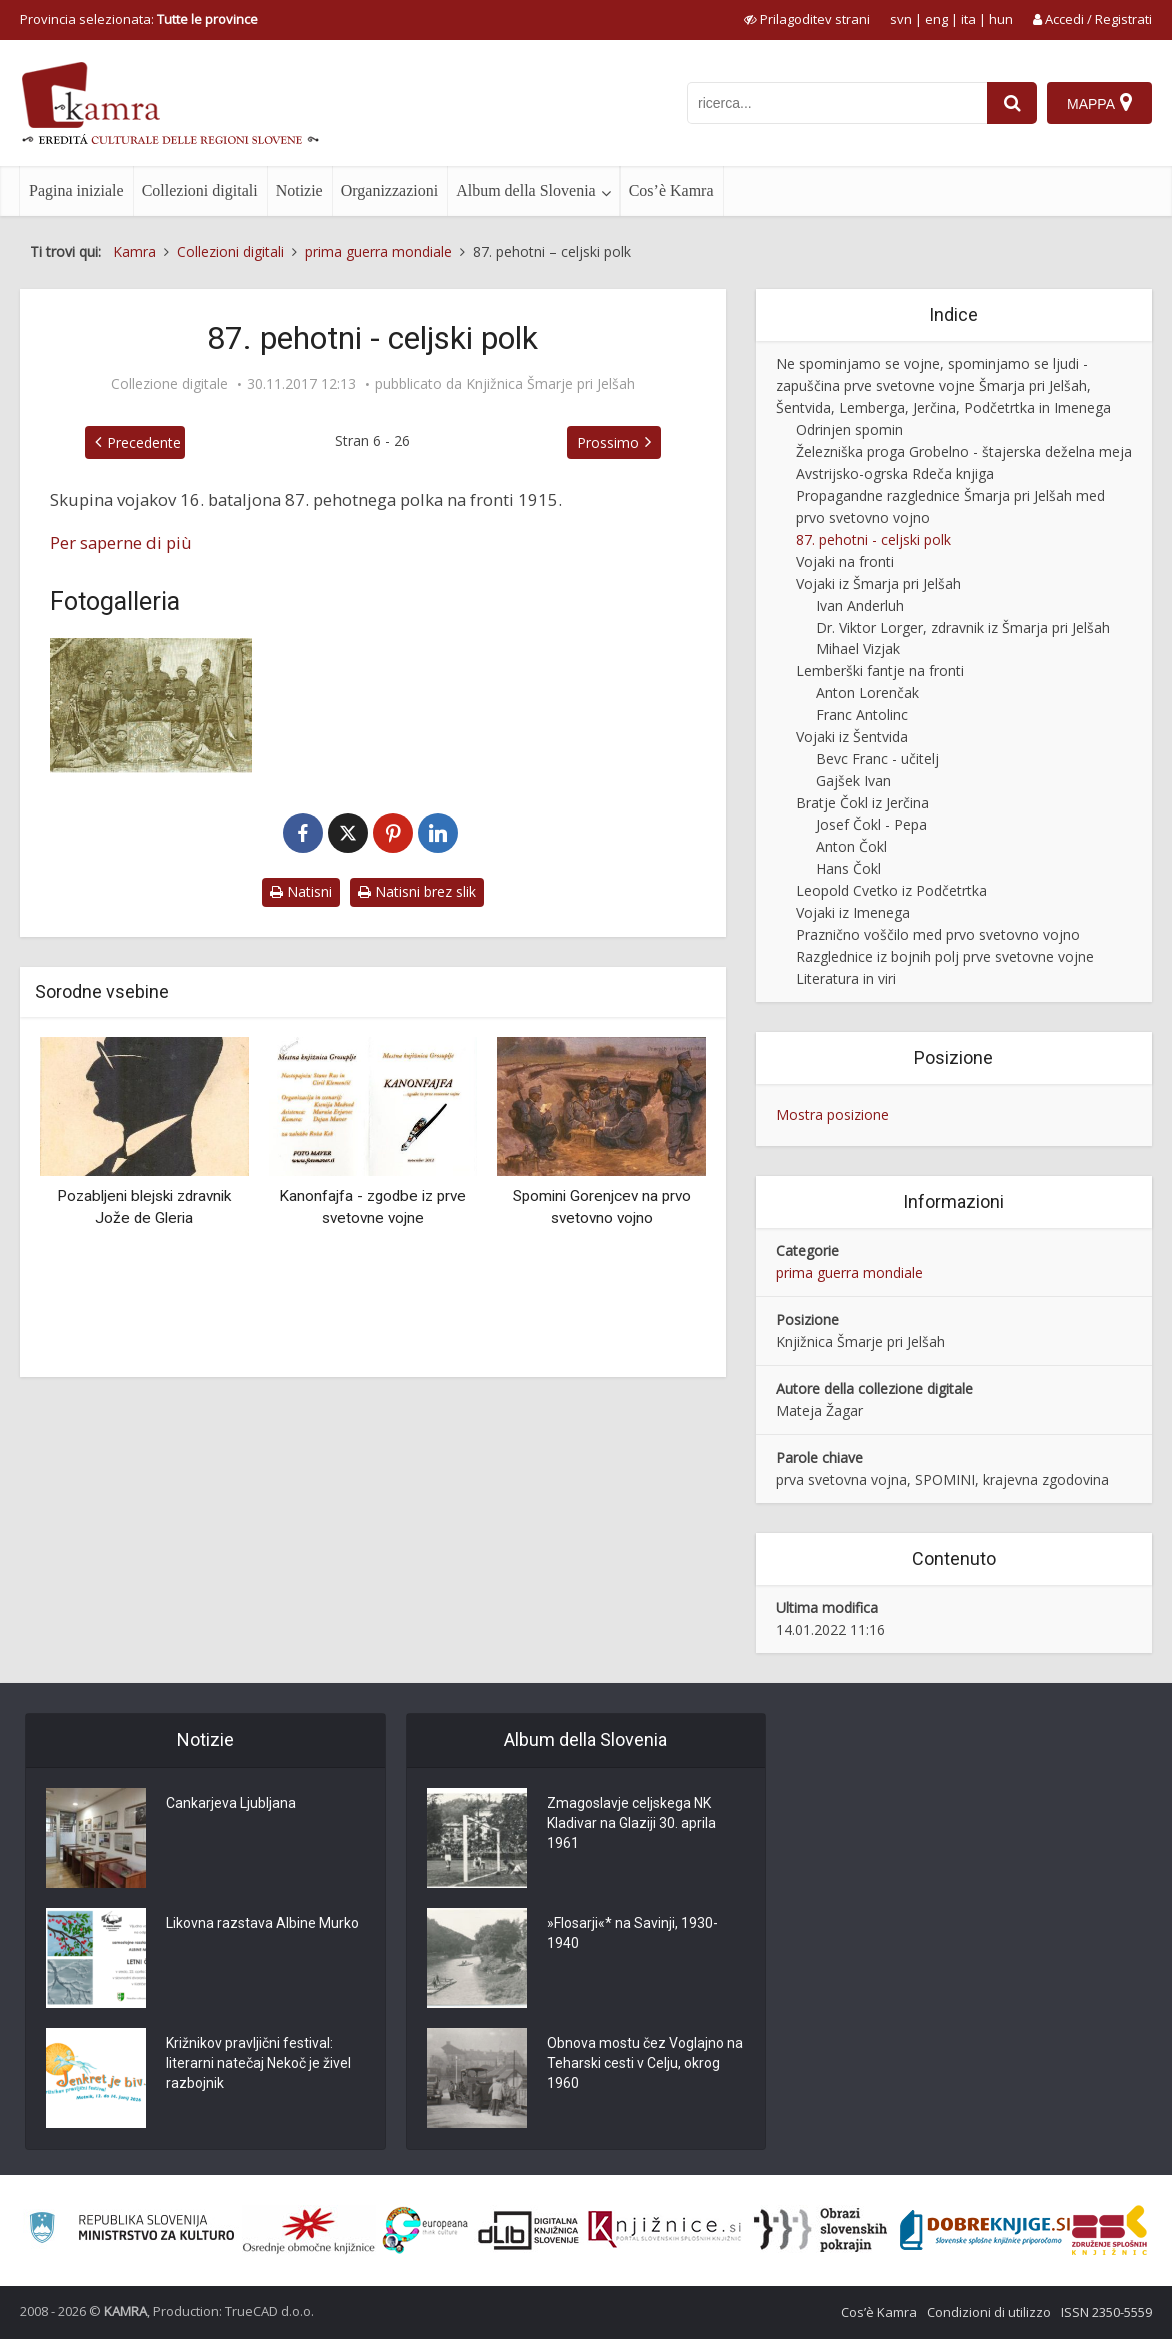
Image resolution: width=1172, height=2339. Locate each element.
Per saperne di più (121, 542)
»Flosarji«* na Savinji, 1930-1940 (632, 1933)
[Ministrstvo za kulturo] (131, 2230)
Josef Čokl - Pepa (871, 824)
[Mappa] (1099, 103)
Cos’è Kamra (671, 190)
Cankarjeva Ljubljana (231, 1803)
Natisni (301, 891)
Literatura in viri (846, 978)
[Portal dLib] (529, 2230)
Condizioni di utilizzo (989, 2312)
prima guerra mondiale (849, 1272)
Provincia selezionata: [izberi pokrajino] (139, 19)
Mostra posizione (832, 1114)
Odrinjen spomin (849, 429)
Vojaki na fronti (845, 561)
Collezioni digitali (200, 190)
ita (968, 19)
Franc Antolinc (862, 714)
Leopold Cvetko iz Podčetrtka (891, 890)
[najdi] (1012, 103)
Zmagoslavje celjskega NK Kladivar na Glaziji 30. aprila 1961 (631, 1823)
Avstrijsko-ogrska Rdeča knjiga (895, 473)
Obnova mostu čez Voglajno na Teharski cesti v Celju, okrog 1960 (645, 2063)
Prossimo (608, 442)
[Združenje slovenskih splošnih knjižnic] (664, 2230)
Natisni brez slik (417, 891)
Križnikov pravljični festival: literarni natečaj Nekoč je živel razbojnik (258, 2063)
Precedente (144, 442)
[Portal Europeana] (425, 2230)
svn (901, 19)
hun (1001, 19)
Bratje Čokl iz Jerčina (862, 802)
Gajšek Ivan (853, 780)
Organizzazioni (389, 190)
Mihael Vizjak (858, 648)
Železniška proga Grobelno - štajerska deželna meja (964, 451)
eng (936, 19)
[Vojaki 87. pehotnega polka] (151, 705)
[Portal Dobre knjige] (985, 2230)
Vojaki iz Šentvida (852, 736)
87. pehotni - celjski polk (873, 539)
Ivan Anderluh (860, 605)
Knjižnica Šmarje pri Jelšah (550, 384)
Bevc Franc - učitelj (877, 758)
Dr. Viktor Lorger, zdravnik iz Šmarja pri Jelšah (963, 627)
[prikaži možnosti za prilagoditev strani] (807, 19)
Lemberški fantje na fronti (880, 670)
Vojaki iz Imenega (853, 912)
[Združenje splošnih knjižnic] (1109, 2230)
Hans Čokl (848, 868)
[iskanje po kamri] (837, 103)
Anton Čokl (851, 846)
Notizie (299, 190)
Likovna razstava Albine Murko (262, 1923)
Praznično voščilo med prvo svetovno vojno (938, 934)
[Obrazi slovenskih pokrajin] (820, 2230)
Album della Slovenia (526, 190)
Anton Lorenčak (867, 692)
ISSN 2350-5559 (1106, 2312)
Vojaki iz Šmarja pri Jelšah (878, 583)
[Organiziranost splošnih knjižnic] (309, 2230)
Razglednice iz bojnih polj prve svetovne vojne (945, 956)
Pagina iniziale (76, 190)
